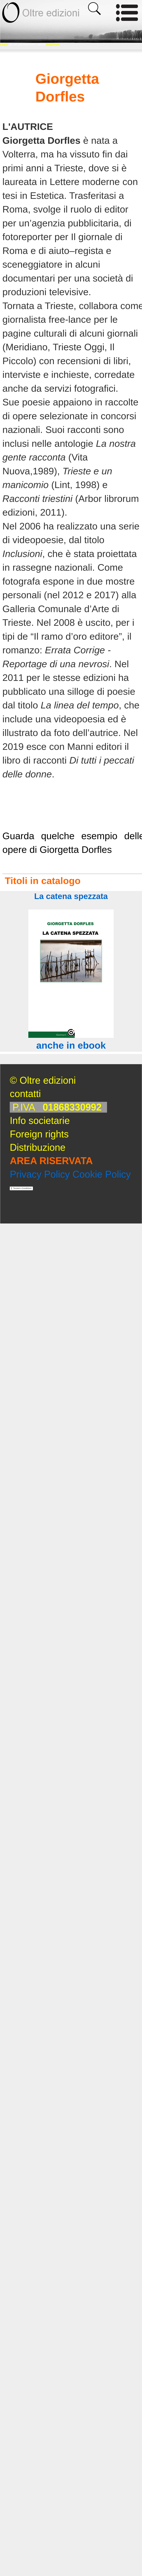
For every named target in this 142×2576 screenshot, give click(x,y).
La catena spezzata (71, 896)
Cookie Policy (101, 1174)
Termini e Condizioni (22, 1188)
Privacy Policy (40, 1174)
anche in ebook (71, 1045)
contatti (25, 1093)
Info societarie (40, 1120)
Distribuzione (37, 1147)
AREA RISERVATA (51, 1160)
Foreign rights (39, 1134)
